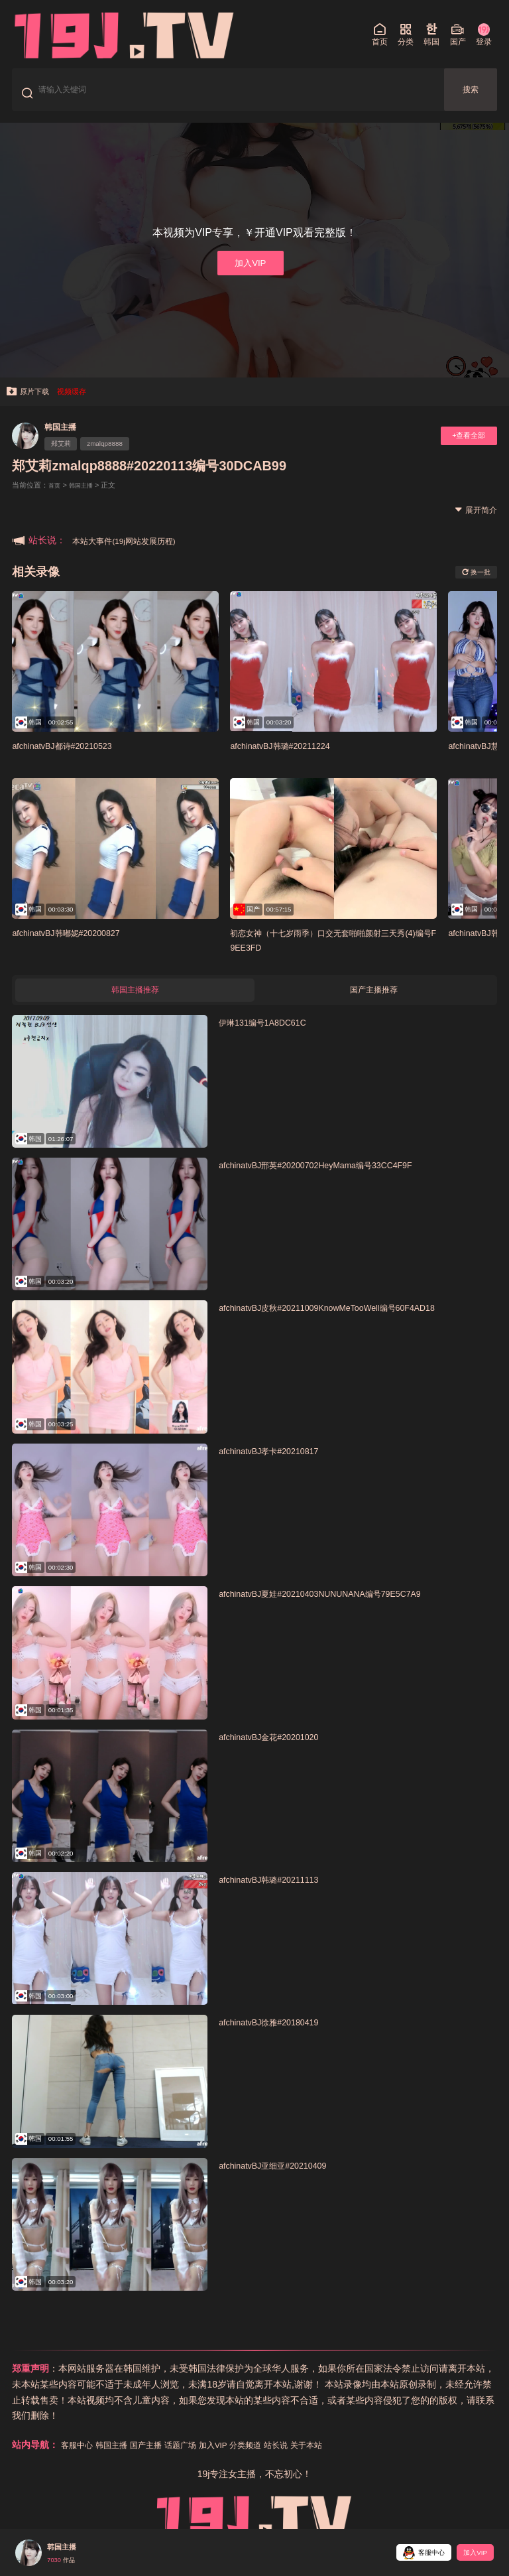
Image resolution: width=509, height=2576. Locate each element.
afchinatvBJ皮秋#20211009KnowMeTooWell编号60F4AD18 (350, 1323)
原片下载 (31, 402)
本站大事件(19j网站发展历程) (132, 552)
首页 (55, 497)
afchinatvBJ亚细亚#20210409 (284, 2181)
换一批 (471, 583)
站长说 (309, 2461)
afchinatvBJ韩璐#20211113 (279, 1895)
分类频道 (274, 2461)
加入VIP (250, 271)
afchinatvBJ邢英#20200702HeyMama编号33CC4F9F (336, 1181)
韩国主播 (65, 438)
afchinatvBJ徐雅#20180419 (279, 2038)
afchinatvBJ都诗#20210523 (72, 756)
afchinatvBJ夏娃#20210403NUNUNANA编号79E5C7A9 (341, 1609)
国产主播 (159, 2461)
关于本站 (344, 2461)
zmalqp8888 (118, 456)
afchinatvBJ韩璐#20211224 (290, 756)
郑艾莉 (65, 456)
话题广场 (198, 2461)
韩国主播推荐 (135, 1003)
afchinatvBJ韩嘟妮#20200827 (77, 943)
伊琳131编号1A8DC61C (272, 1038)
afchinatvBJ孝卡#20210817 (279, 1467)
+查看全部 (463, 447)
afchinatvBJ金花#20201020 (279, 1752)
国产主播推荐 (374, 1003)
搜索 (470, 93)
